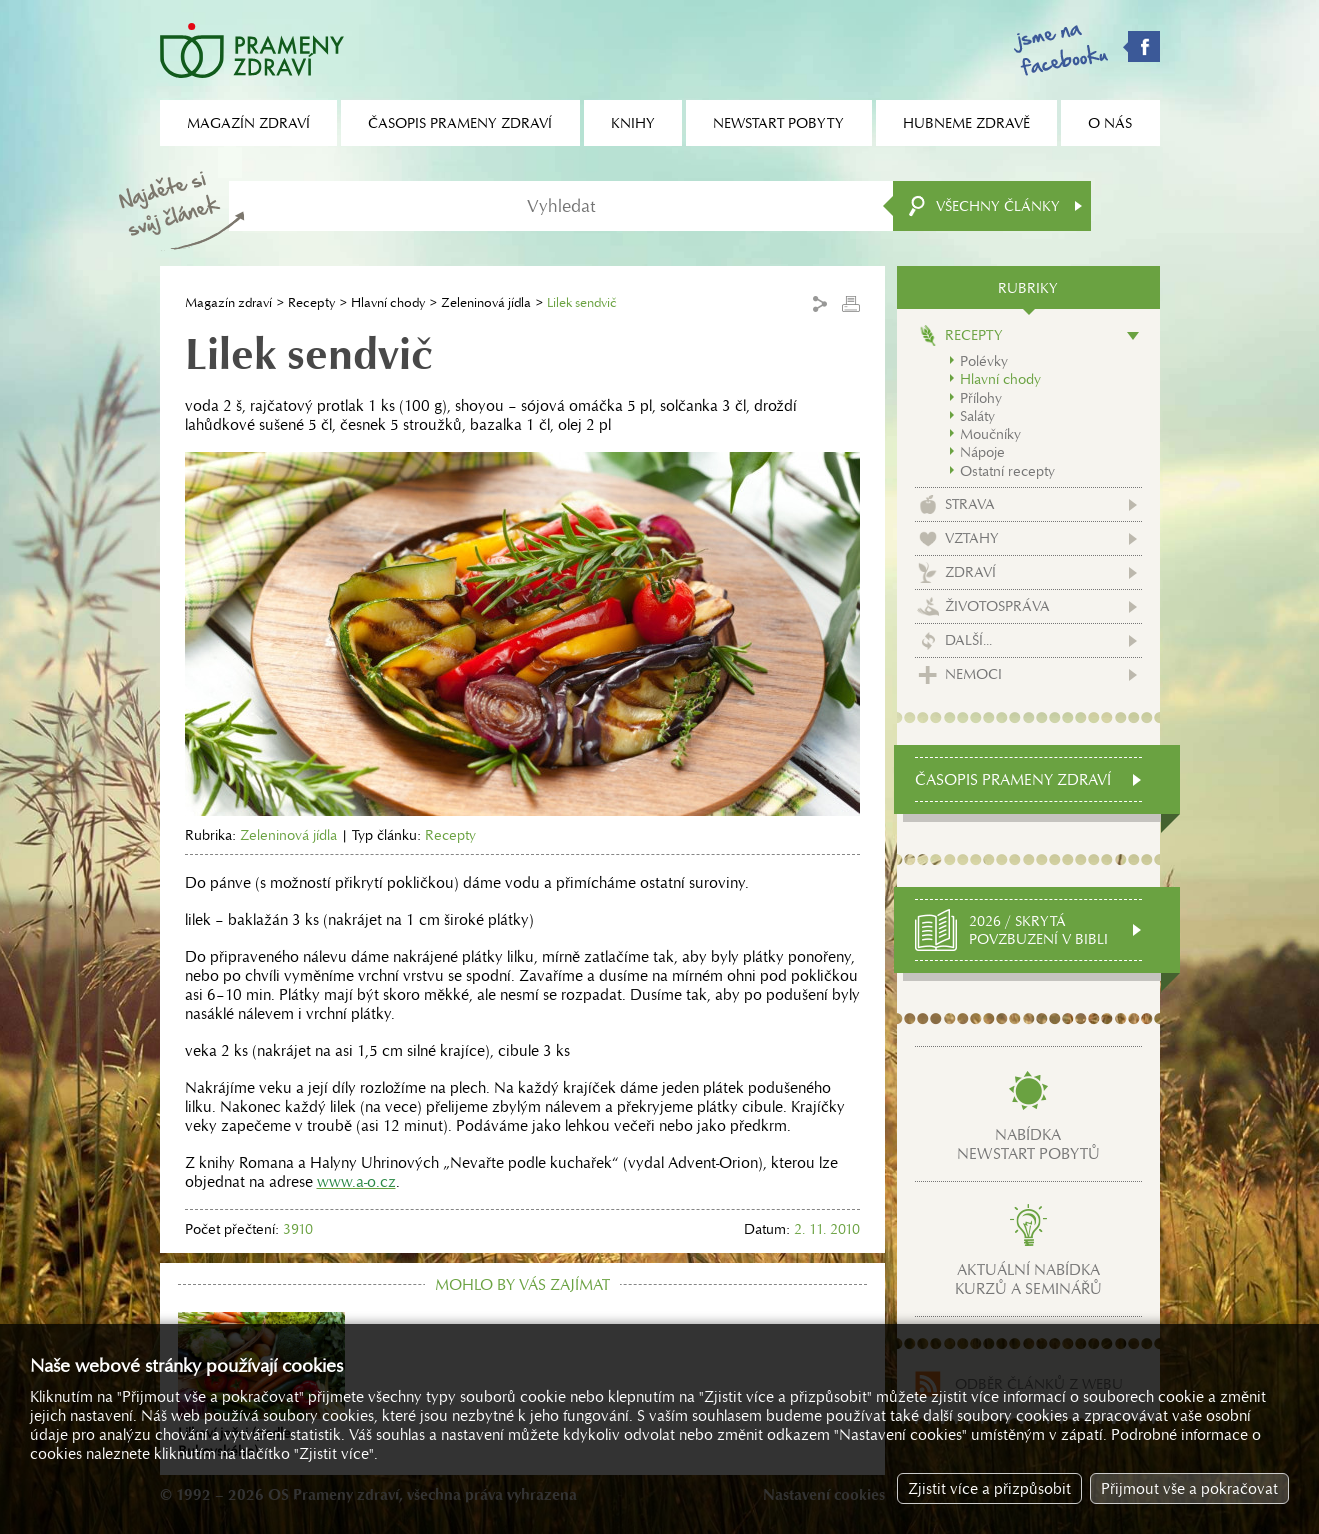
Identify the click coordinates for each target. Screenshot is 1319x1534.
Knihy (633, 123)
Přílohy (981, 398)
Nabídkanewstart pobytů (1028, 1144)
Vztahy (972, 538)
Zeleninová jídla (486, 302)
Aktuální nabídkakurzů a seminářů (1028, 1279)
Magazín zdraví (228, 302)
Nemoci (973, 674)
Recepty (311, 302)
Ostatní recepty (1007, 471)
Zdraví (970, 572)
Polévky (984, 361)
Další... (968, 640)
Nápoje (982, 452)
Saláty (977, 416)
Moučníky (990, 434)
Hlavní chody (388, 302)
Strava (970, 504)
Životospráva (997, 606)
